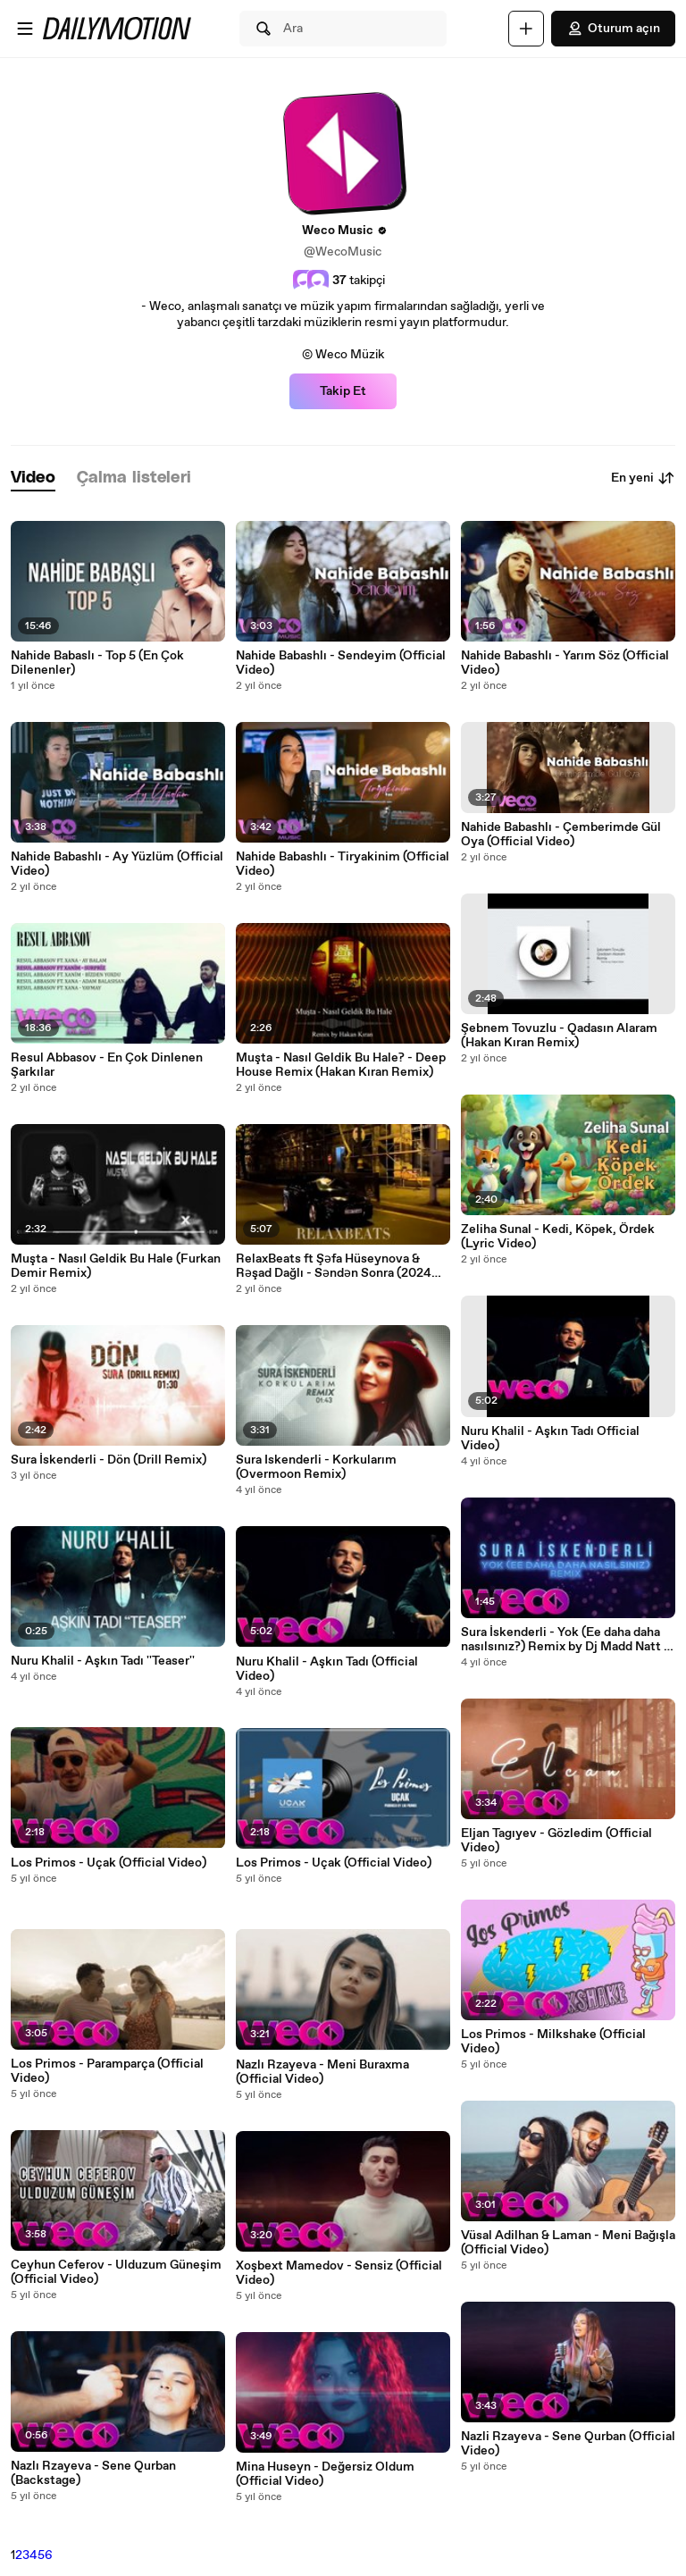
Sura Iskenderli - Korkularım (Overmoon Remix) (316, 1467)
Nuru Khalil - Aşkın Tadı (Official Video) (327, 1669)
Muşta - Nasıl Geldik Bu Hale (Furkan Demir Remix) (116, 1266)
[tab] (33, 478)
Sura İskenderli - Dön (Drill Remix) (108, 1460)
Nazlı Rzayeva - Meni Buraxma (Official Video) (322, 2072)
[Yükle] (526, 28)
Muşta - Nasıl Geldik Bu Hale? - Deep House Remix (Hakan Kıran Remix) (341, 1065)
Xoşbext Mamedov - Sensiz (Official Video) (339, 2273)
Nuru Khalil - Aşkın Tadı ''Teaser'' (103, 1661)
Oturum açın (613, 29)
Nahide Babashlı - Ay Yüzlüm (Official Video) (117, 864)
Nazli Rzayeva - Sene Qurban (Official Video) (568, 2443)
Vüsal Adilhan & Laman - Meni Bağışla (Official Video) (568, 2242)
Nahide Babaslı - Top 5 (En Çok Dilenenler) (97, 663)
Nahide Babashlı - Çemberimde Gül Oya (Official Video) (561, 834)
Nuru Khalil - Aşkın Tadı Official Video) (550, 1438)
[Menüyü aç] (25, 28)
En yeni (643, 478)
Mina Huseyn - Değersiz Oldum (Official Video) (325, 2474)
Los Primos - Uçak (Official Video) (108, 1863)
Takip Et (343, 391)
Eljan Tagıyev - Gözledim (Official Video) (556, 1840)
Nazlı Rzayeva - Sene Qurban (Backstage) (93, 2473)
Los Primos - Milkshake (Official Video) (553, 2041)
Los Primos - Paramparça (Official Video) (107, 2071)
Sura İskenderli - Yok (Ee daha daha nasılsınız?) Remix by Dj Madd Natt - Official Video (565, 1639)
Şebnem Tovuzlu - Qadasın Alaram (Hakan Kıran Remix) (559, 1035)
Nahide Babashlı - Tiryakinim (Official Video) (342, 864)
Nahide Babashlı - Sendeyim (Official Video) (341, 663)
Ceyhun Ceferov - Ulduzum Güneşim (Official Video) (116, 2272)
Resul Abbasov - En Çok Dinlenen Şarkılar (107, 1065)
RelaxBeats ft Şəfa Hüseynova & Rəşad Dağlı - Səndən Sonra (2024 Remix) (333, 1266)
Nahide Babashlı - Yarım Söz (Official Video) (565, 663)
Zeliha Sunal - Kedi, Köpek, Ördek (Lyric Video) (558, 1236)
